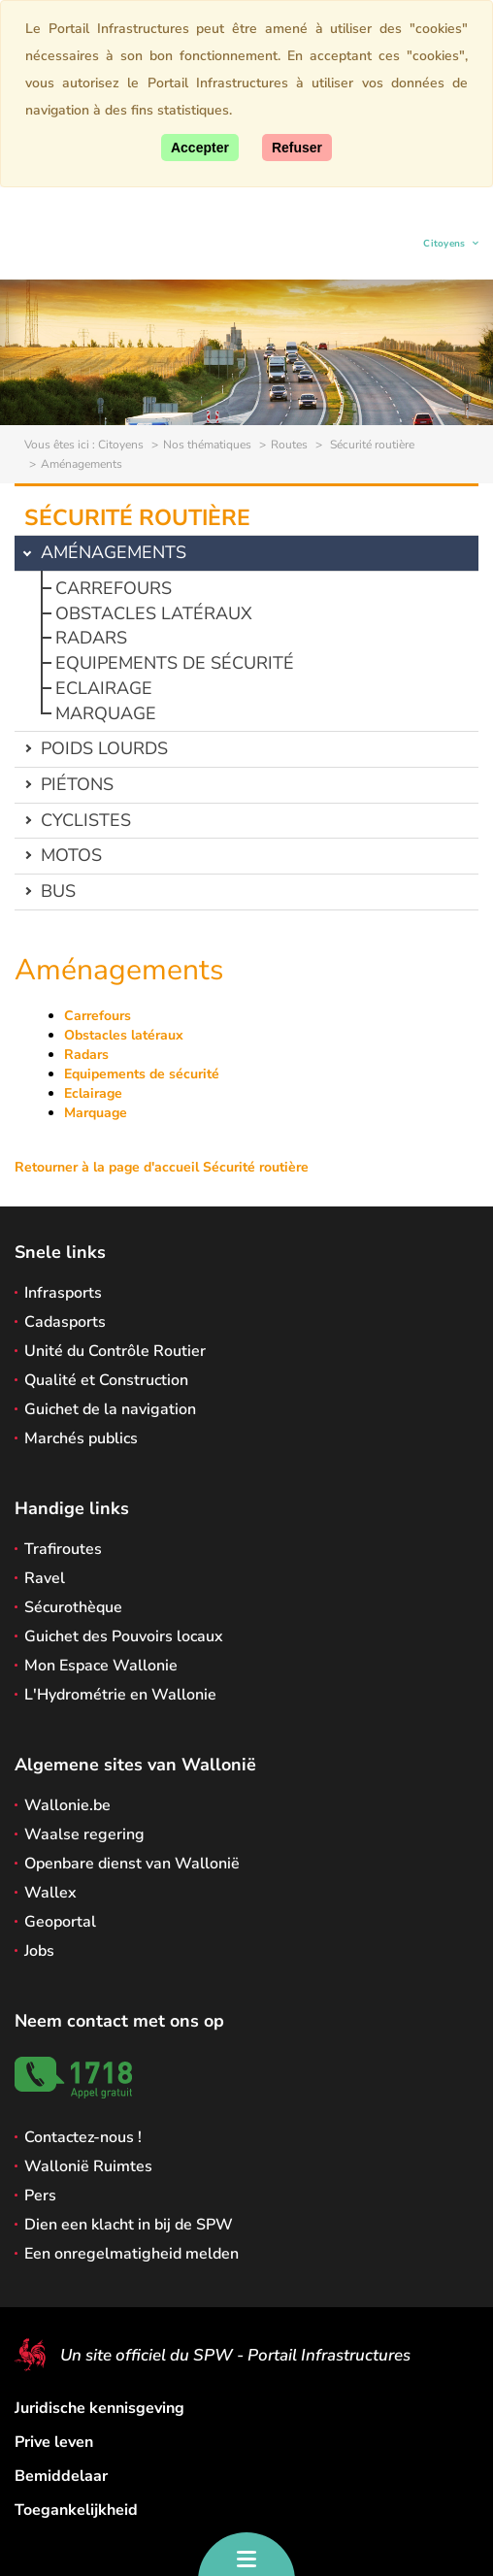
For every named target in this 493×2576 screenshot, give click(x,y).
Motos (71, 855)
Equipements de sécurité (174, 663)
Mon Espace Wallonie (101, 1665)
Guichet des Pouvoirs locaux (123, 1636)
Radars (91, 637)
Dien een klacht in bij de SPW (128, 2224)
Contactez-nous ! (83, 2137)
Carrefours (113, 588)
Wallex (50, 1892)
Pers (40, 2195)
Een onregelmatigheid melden (131, 2253)
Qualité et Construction (106, 1380)
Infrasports (63, 1293)
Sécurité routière (370, 444)
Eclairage (103, 688)
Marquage (105, 713)
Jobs (39, 1951)
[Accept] (200, 147)
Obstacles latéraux (153, 613)
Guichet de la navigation (110, 1409)
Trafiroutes (63, 1549)
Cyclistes (86, 820)
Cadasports (65, 1322)
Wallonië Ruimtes (88, 2166)
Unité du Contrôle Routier (115, 1351)
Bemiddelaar (61, 2476)
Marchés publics (81, 1438)
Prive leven (54, 2442)
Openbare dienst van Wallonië (132, 1863)
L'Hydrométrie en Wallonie (120, 1694)
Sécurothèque (73, 1607)
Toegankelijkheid (76, 2510)
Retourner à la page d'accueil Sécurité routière (162, 1167)
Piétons (77, 784)
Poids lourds (104, 748)
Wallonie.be (67, 1805)
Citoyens (445, 246)
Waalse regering (84, 1834)
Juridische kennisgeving (99, 2408)
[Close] (297, 147)
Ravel (44, 1578)
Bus (58, 891)
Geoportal (60, 1922)
